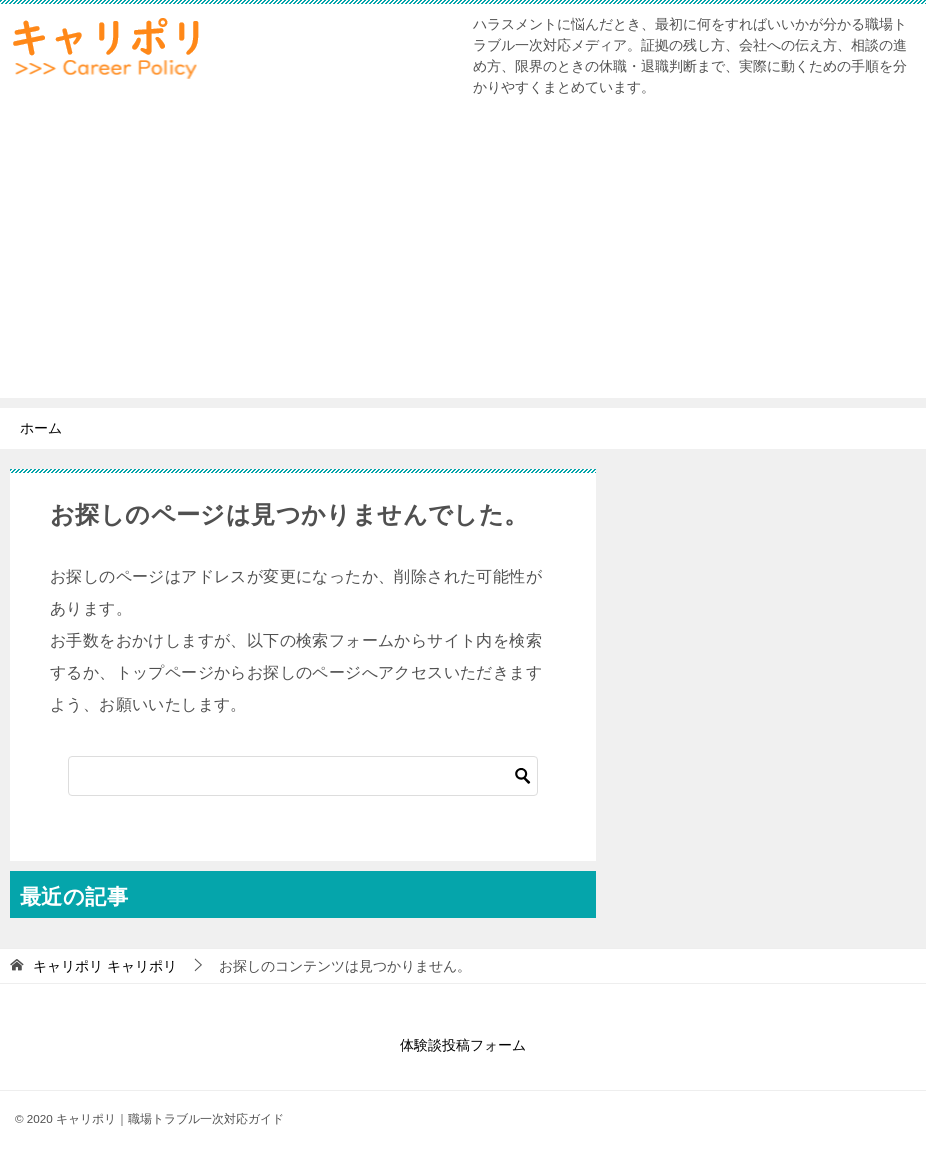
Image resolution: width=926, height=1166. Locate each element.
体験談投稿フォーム (463, 1045)
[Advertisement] (463, 258)
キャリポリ (105, 966)
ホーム (41, 428)
